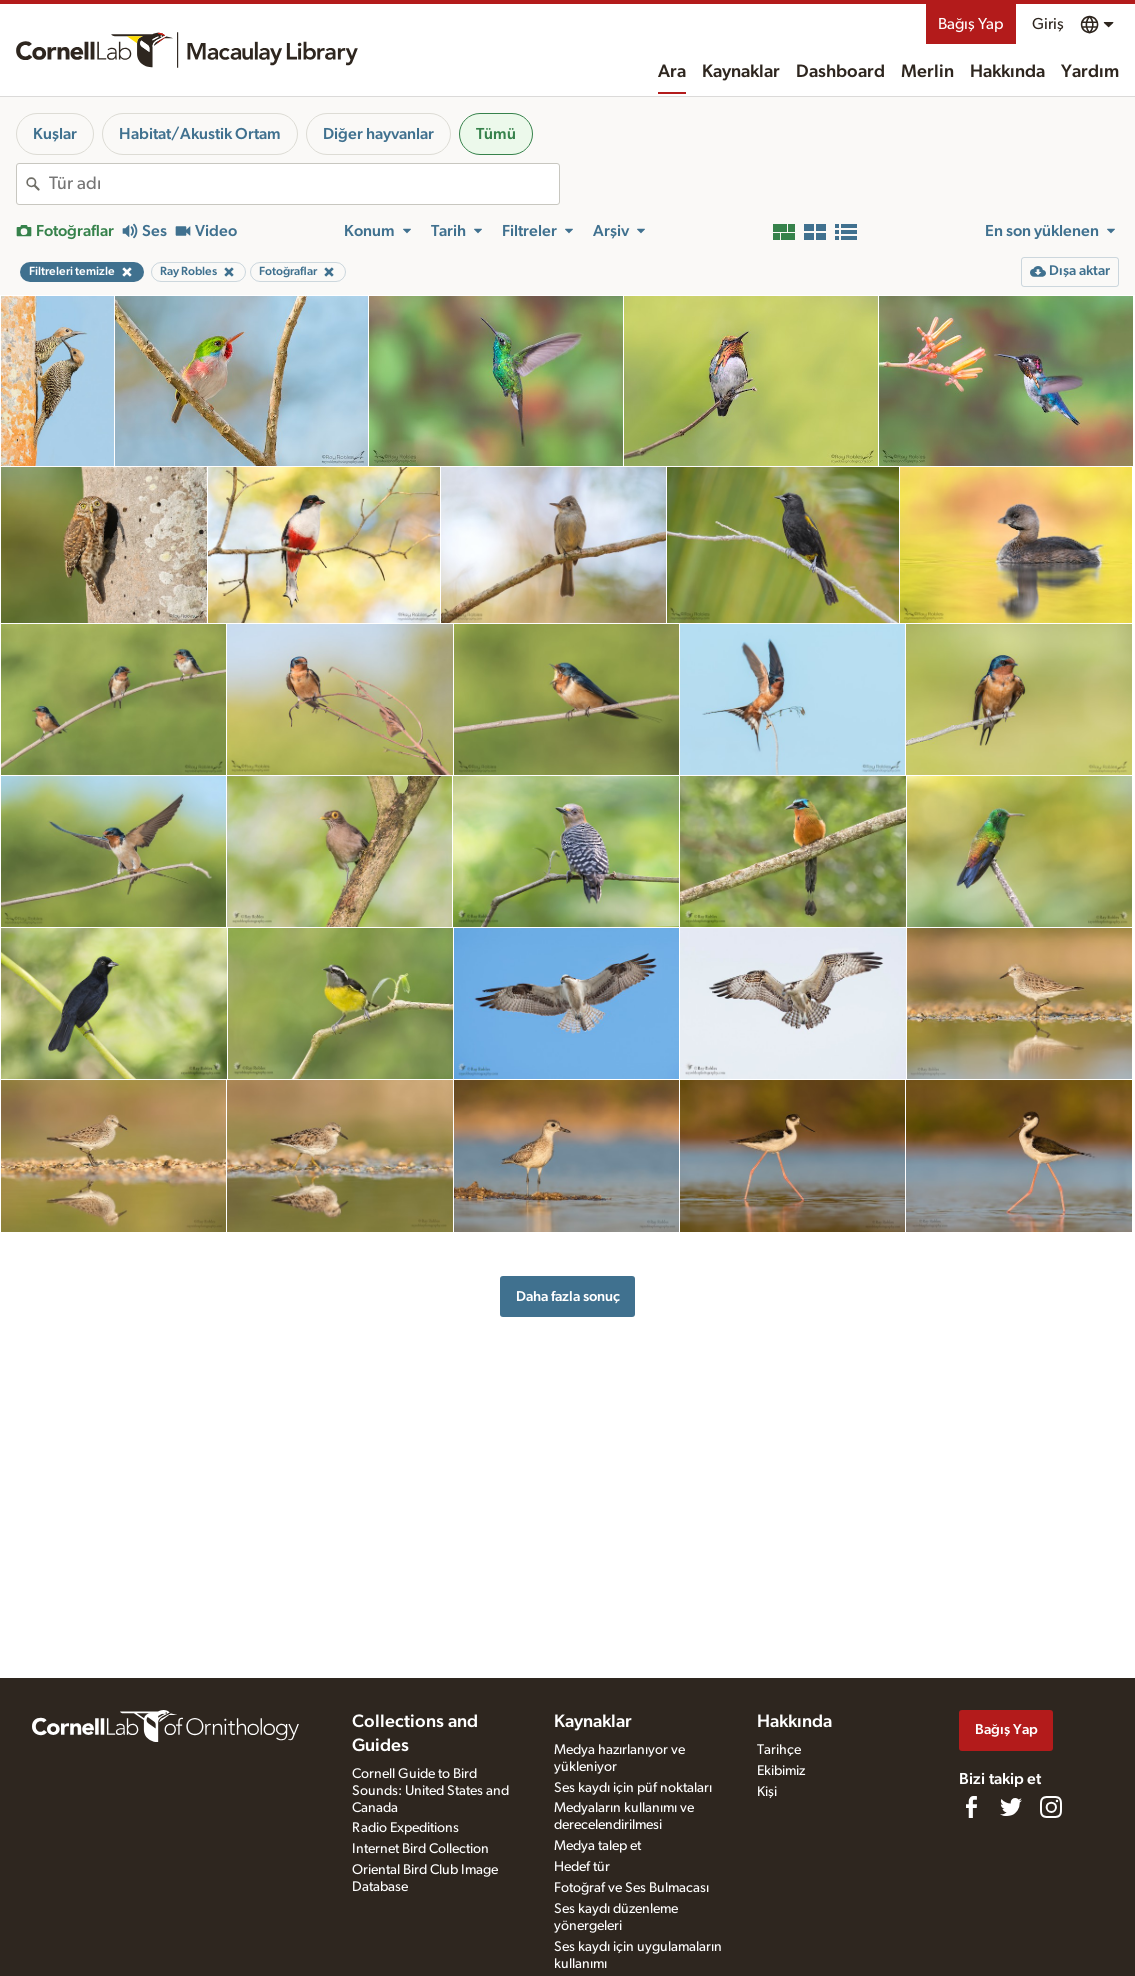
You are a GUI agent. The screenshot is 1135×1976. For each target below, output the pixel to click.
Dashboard (840, 72)
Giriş (1048, 24)
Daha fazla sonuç (568, 1296)
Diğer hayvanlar (378, 134)
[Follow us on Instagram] (1051, 1807)
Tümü (496, 134)
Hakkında (1007, 72)
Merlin (927, 72)
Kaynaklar (741, 72)
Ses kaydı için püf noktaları (633, 1788)
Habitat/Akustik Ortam (200, 134)
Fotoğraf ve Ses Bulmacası (631, 1888)
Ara (672, 72)
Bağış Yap (971, 24)
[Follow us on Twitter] (1011, 1807)
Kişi (767, 1792)
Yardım (1090, 72)
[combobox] (304, 184)
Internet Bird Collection (420, 1849)
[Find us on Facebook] (971, 1807)
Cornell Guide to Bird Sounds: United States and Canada (430, 1791)
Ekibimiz (781, 1771)
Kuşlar (55, 134)
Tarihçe (779, 1750)
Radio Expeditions (405, 1828)
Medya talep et (597, 1846)
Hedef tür (582, 1867)
